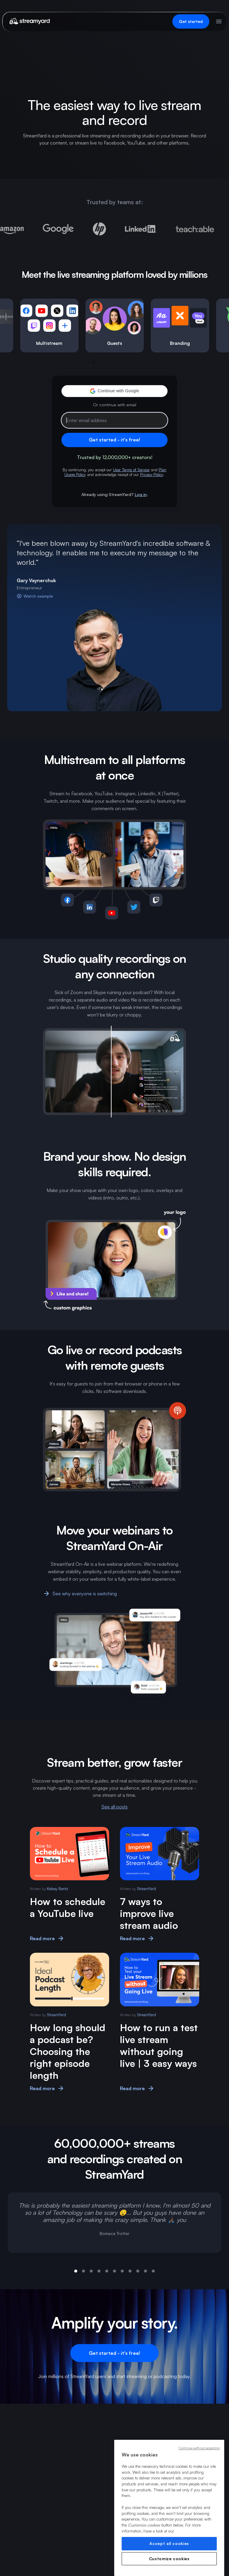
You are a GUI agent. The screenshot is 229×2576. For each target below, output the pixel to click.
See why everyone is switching (80, 1593)
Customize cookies (169, 2558)
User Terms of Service (131, 469)
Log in (141, 494)
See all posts (114, 1807)
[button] (114, 391)
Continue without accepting (199, 2448)
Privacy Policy (151, 474)
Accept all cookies (169, 2543)
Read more (47, 1938)
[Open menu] (218, 21)
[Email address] (114, 420)
